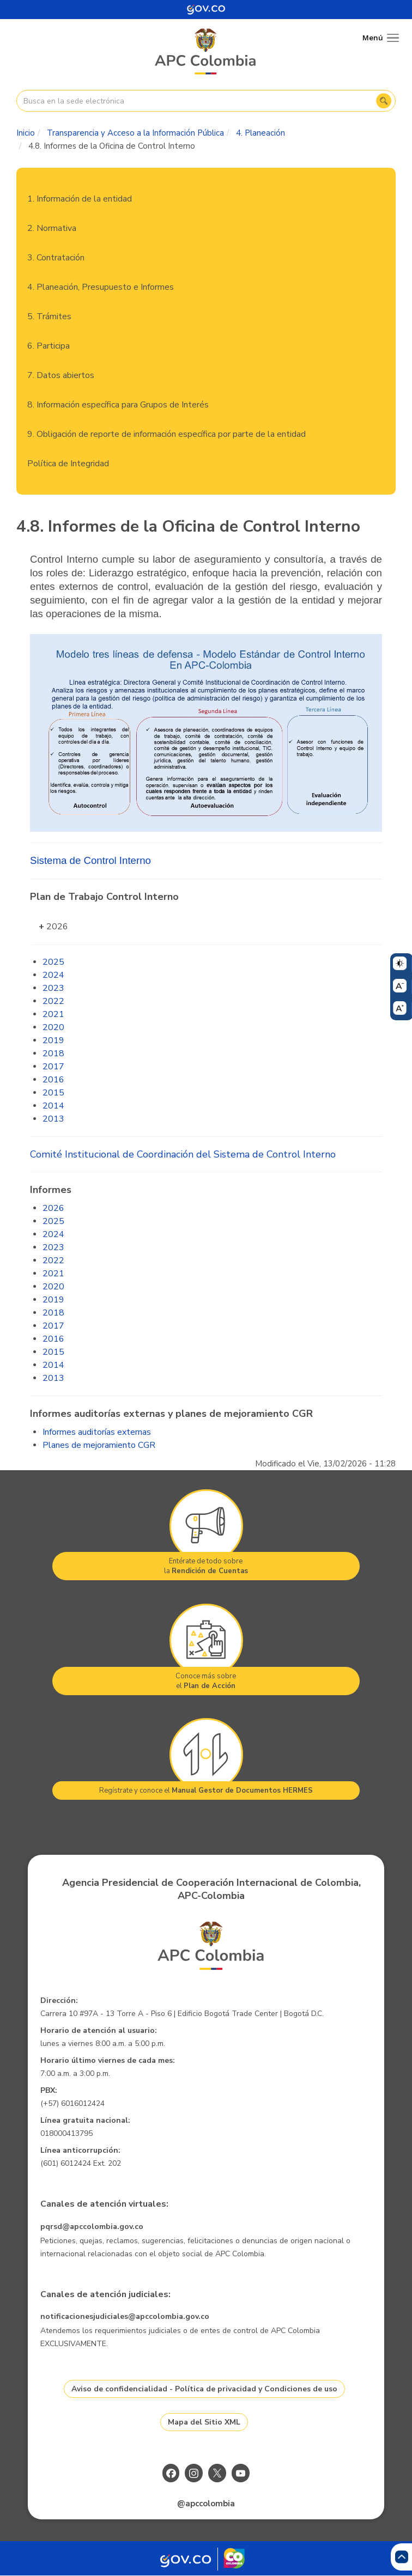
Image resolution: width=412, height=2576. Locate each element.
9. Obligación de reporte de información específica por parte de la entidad (166, 434)
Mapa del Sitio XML (204, 2422)
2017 (53, 1067)
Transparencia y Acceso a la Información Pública (135, 132)
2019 (53, 1040)
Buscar (383, 101)
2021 (53, 1014)
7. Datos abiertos (60, 375)
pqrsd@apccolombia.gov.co (91, 2226)
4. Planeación (260, 132)
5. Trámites (49, 316)
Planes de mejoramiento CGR (99, 1445)
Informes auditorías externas (97, 1432)
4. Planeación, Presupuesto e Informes (100, 287)
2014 (53, 1106)
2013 (53, 1119)
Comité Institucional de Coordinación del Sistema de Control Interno (183, 1154)
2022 (53, 1001)
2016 (53, 1080)
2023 (53, 988)
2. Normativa (51, 228)
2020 (53, 1027)
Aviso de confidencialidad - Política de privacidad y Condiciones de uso (204, 2389)
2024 (53, 975)
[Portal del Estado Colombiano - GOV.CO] (206, 9)
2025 (53, 962)
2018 (53, 1053)
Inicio (25, 132)
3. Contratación (55, 258)
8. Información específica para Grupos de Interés (118, 405)
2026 (57, 927)
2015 (53, 1093)
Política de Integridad (68, 464)
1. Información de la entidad (79, 199)
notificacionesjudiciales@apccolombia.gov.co (124, 2316)
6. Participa (48, 346)
